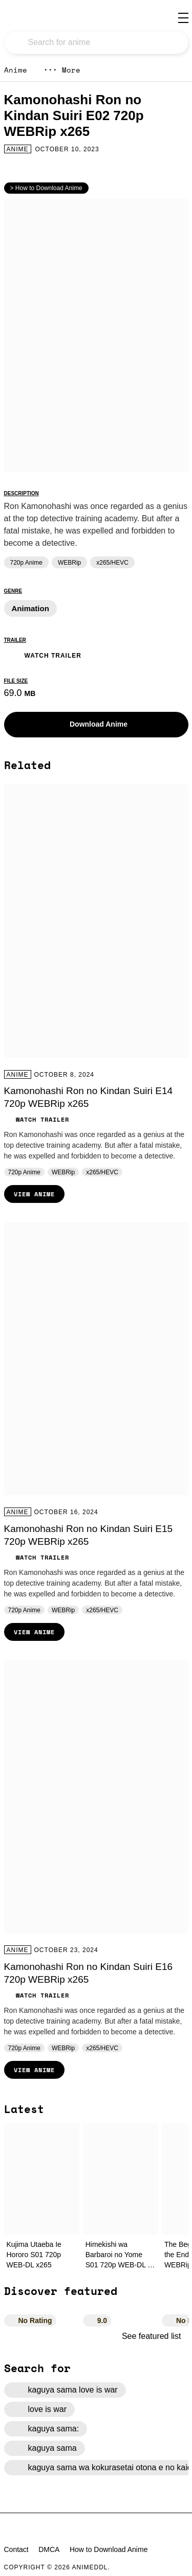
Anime (15, 69)
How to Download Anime (109, 2549)
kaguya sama (44, 2448)
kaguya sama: (45, 2428)
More (62, 69)
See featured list (155, 2336)
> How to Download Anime (46, 188)
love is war (39, 2409)
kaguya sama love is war (65, 2390)
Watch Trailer (42, 654)
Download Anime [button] (90, 725)
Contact (16, 2549)
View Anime (34, 1194)
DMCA (48, 2549)
